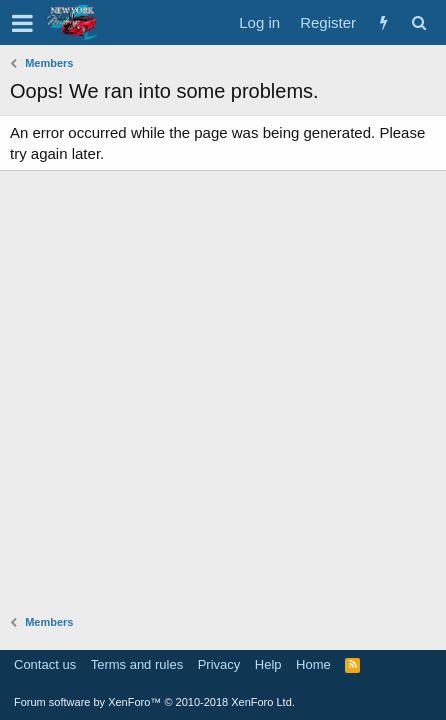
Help (268, 664)
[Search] (418, 22)
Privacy (219, 664)
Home (313, 664)
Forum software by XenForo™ (154, 702)
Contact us (45, 664)
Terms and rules (137, 664)
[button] (22, 23)
